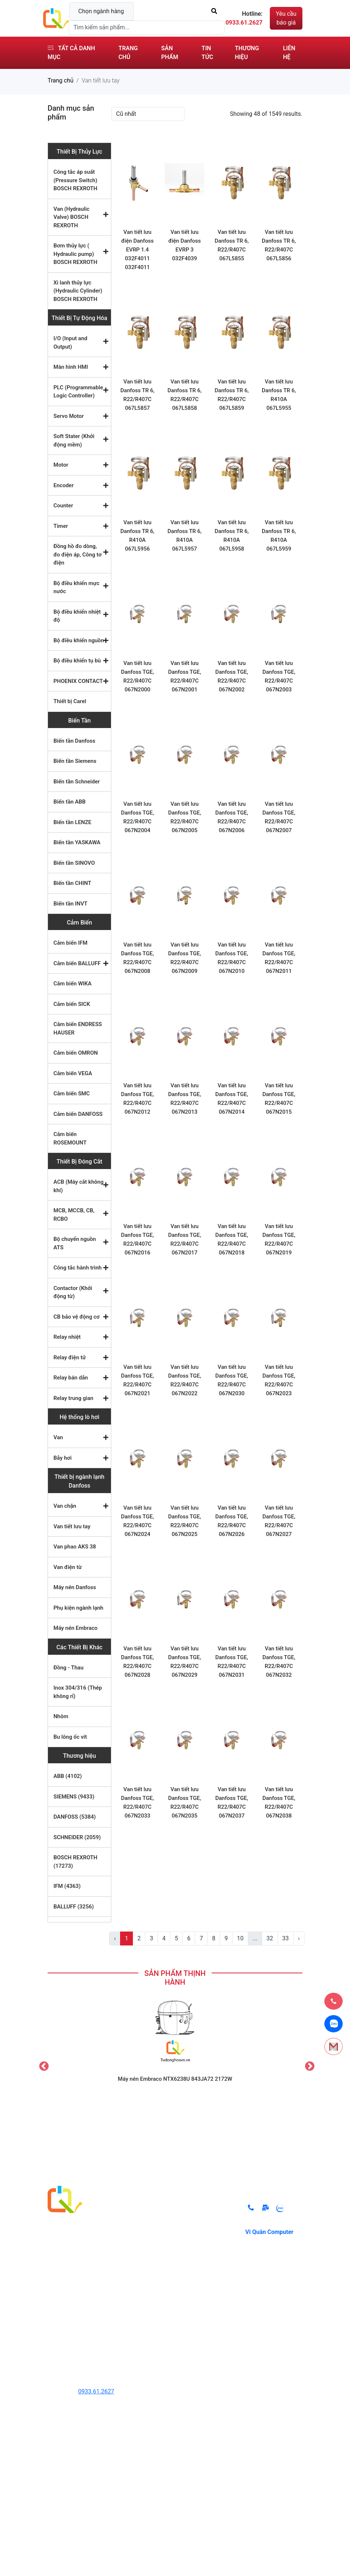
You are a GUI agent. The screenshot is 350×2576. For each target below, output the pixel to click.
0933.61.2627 (96, 2391)
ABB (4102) (67, 1776)
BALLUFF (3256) (73, 1906)
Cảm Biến (79, 922)
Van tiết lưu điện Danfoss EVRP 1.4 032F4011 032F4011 (137, 250)
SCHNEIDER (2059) (77, 1837)
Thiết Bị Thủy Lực (79, 151)
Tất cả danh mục (71, 52)
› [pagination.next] (299, 1938)
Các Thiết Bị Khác (79, 1647)
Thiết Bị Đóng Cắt (80, 1161)
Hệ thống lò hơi (79, 1417)
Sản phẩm (169, 52)
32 (270, 1938)
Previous (42, 2064)
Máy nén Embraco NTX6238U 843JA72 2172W (175, 2079)
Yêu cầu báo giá (286, 18)
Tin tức (207, 52)
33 (285, 1938)
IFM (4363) (67, 1886)
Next (308, 2064)
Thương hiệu (247, 52)
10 (240, 1938)
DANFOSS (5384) (74, 1817)
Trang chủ (128, 52)
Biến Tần (79, 720)
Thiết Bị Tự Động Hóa (79, 318)
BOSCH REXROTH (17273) (75, 1861)
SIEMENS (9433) (73, 1796)
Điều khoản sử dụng (209, 2247)
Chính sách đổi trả (206, 2209)
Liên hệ (289, 52)
